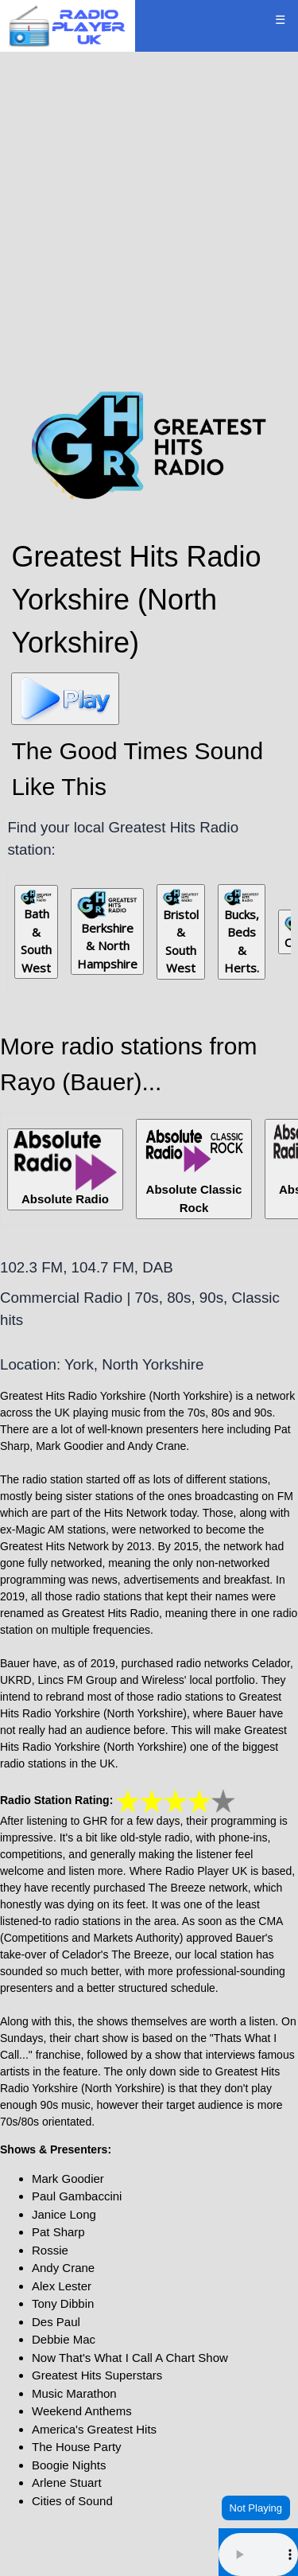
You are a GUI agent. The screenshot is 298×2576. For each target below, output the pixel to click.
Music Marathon (74, 2393)
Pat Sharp (58, 2232)
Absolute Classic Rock (194, 1167)
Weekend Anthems (82, 2411)
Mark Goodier (68, 2178)
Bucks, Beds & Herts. (241, 932)
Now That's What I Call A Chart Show (130, 2357)
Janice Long (64, 2214)
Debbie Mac (63, 2339)
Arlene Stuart (67, 2482)
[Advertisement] (149, 218)
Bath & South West (36, 932)
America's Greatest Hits (94, 2429)
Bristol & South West (181, 932)
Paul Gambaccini (77, 2196)
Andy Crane (63, 2267)
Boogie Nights (69, 2465)
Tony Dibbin (63, 2303)
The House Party (77, 2446)
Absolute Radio (65, 1168)
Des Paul (56, 2322)
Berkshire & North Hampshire (107, 931)
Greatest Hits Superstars (97, 2375)
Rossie (50, 2250)
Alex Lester (61, 2286)
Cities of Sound (72, 2501)
